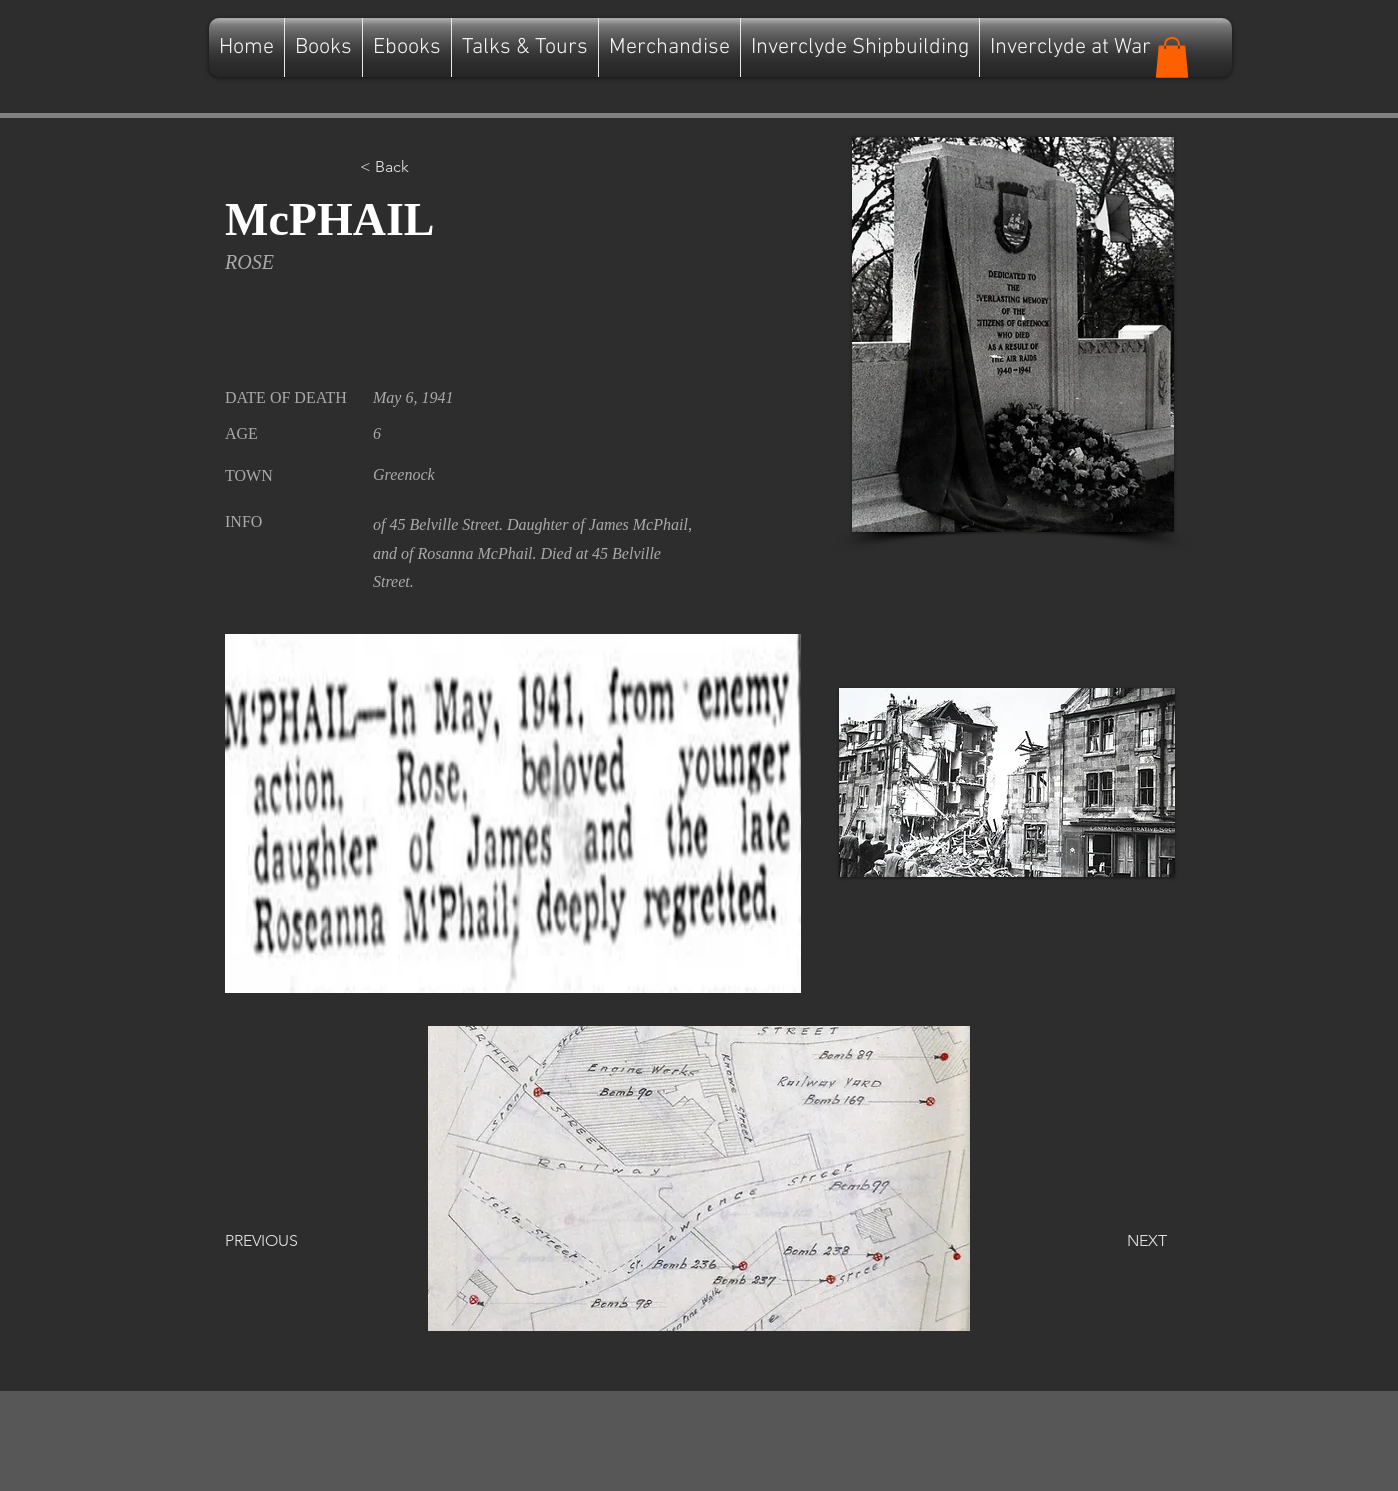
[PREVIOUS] (291, 1241)
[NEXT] (1117, 1241)
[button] (1172, 57)
